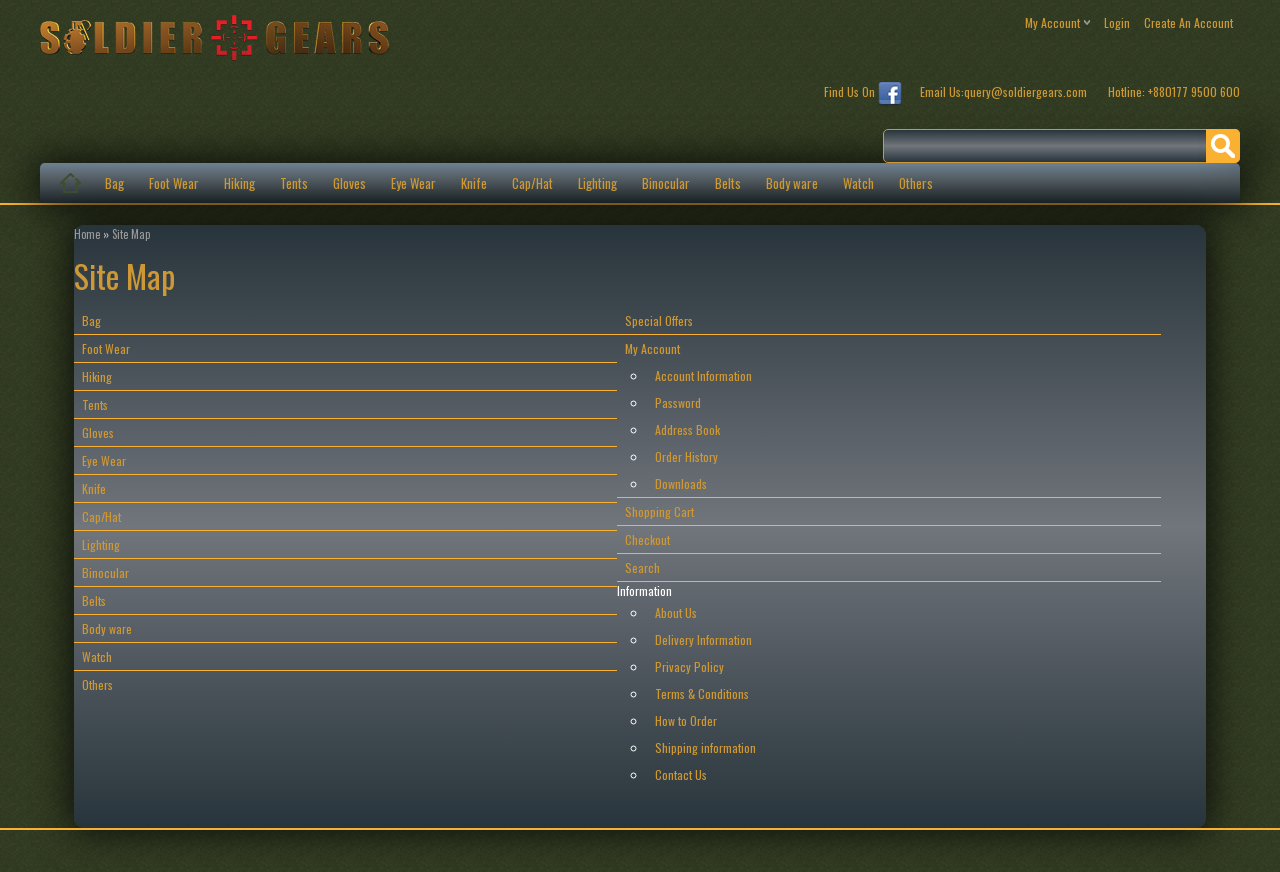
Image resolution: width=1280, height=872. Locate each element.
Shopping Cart (659, 511)
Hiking (239, 183)
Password (678, 402)
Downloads (681, 483)
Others (916, 183)
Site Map (131, 234)
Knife (474, 183)
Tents (294, 183)
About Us (676, 612)
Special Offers (659, 320)
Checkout (647, 539)
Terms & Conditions (702, 693)
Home (87, 234)
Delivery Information (703, 639)
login (1117, 22)
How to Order (686, 720)
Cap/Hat (532, 183)
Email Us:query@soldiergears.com (1005, 91)
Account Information (703, 375)
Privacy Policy (689, 666)
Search (642, 567)
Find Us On (863, 94)
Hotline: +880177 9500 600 (1174, 91)
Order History (686, 456)
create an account (1188, 22)
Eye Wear (413, 183)
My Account (652, 348)
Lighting (597, 183)
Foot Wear (174, 183)
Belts (728, 183)
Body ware (792, 183)
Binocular (666, 183)
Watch (858, 183)
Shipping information (705, 747)
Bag (114, 183)
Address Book (687, 429)
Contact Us (681, 774)
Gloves (349, 183)
